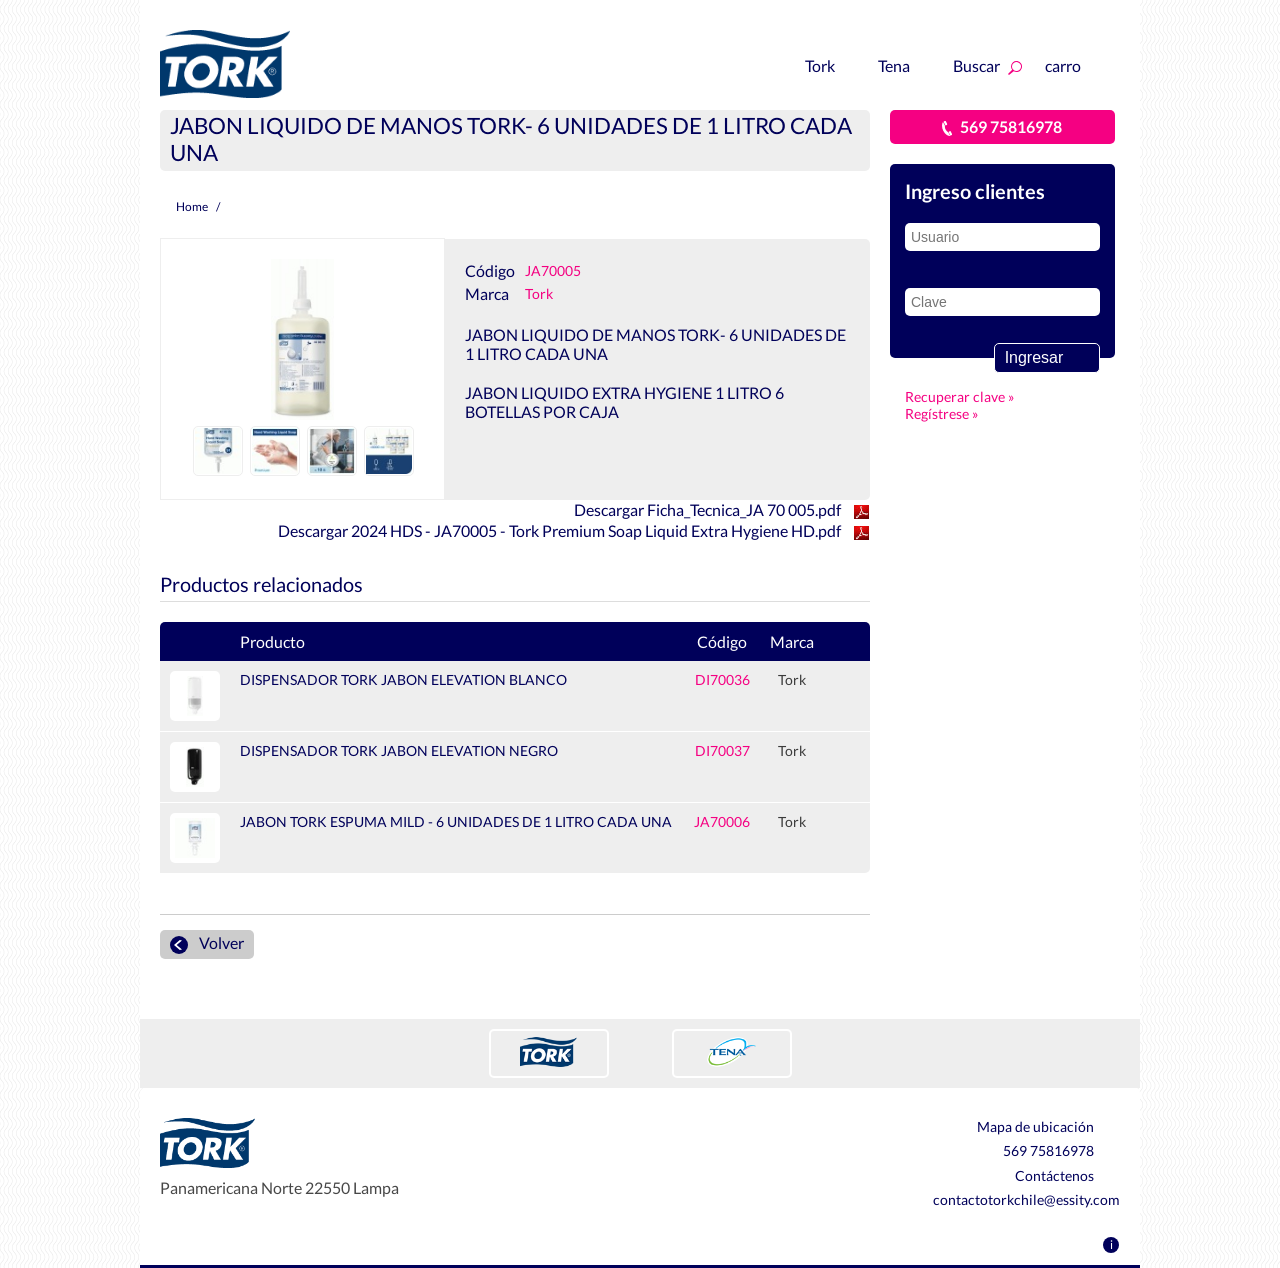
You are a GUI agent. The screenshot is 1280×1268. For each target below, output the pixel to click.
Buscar (987, 65)
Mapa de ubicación (1048, 1127)
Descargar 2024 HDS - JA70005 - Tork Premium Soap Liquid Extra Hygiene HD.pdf (574, 530)
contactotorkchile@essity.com (1026, 1199)
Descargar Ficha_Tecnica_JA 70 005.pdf (722, 509)
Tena (904, 65)
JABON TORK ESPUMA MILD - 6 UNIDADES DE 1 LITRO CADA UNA (456, 821)
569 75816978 (1002, 126)
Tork (830, 65)
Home (192, 206)
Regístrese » (906, 413)
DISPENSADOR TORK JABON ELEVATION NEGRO (399, 750)
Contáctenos (1067, 1176)
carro (1077, 65)
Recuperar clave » (906, 396)
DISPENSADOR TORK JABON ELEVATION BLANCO (403, 679)
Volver (207, 943)
